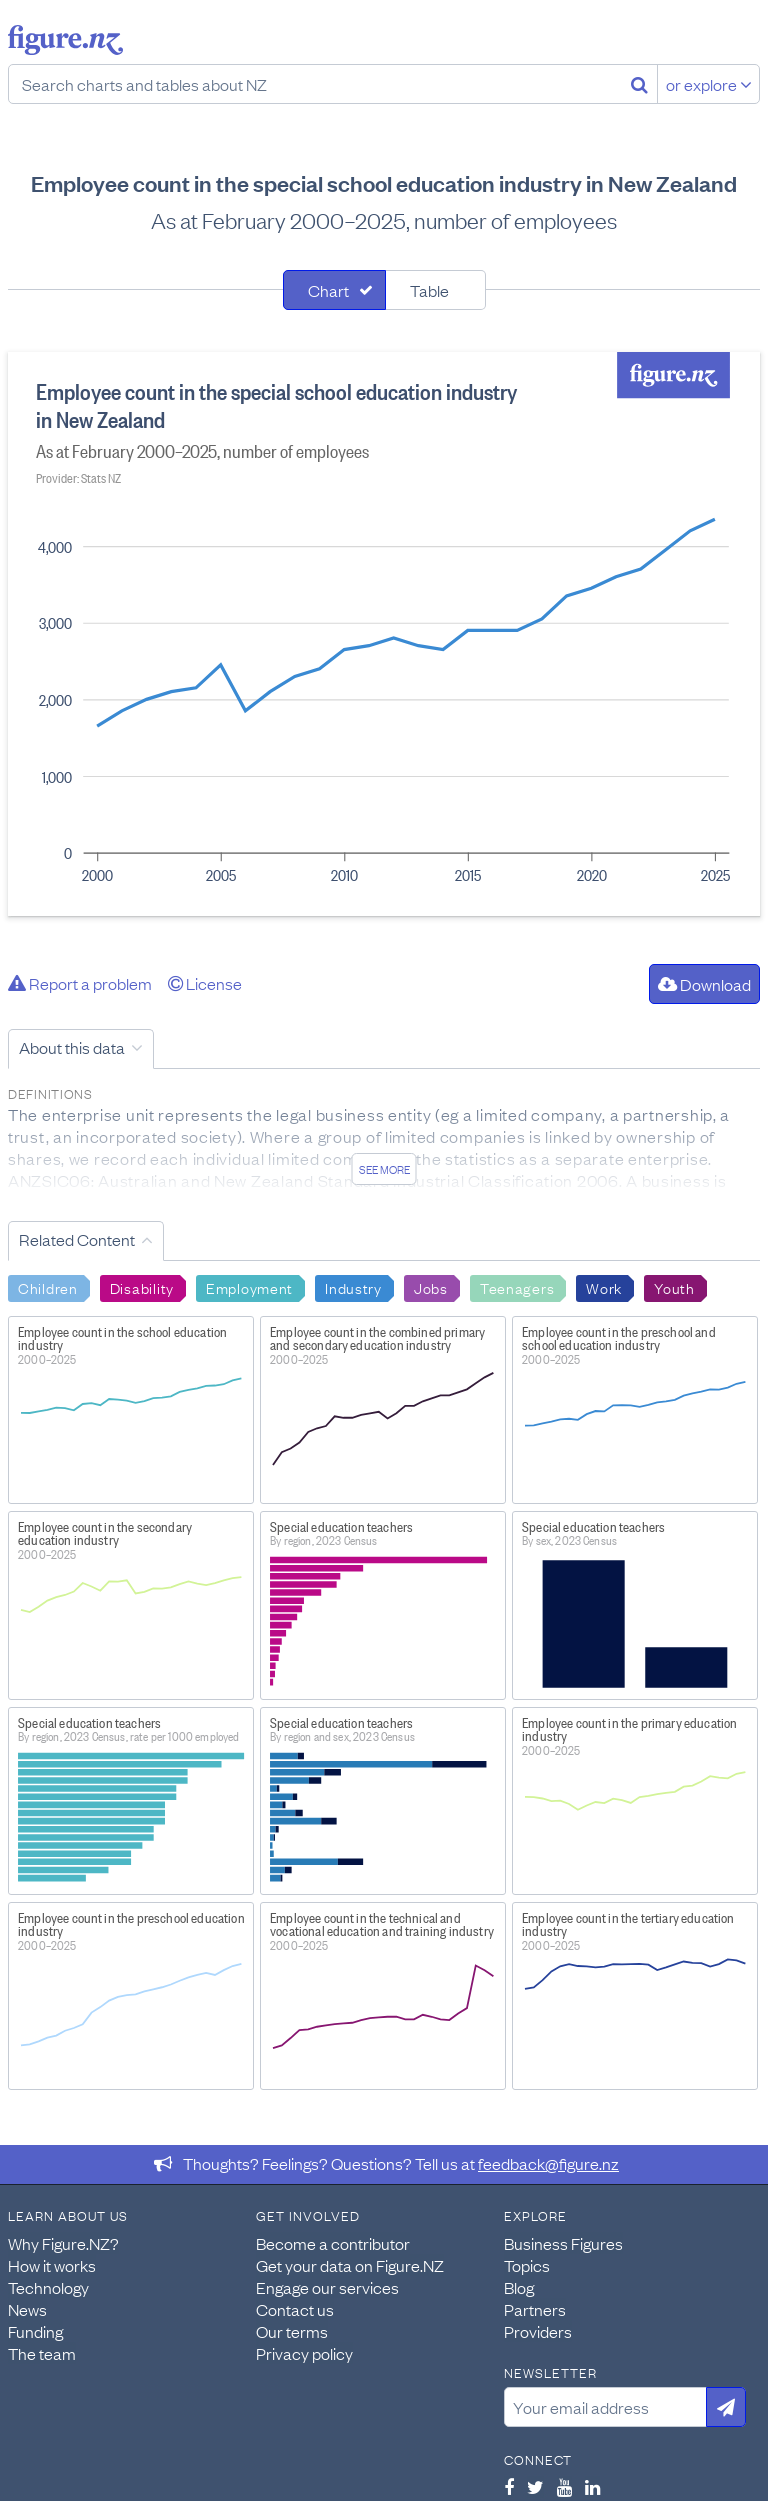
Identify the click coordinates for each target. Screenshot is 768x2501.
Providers (538, 2331)
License (205, 983)
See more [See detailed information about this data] (384, 1169)
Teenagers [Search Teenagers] (517, 1287)
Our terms (292, 2331)
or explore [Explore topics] (709, 84)
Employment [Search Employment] (249, 1287)
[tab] (334, 290)
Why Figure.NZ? (63, 2243)
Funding (35, 2331)
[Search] (639, 84)
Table (429, 290)
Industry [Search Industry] (353, 1287)
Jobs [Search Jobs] (431, 1287)
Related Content (77, 1239)
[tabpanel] (384, 634)
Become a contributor (333, 2243)
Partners (535, 2309)
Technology (48, 2287)
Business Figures (563, 2243)
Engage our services (327, 2287)
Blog (519, 2287)
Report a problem (80, 983)
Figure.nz (65, 40)
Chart (328, 290)
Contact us (295, 2309)
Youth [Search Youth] (674, 1287)
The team (42, 2353)
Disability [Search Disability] (142, 1287)
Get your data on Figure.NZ (350, 2265)
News (27, 2309)
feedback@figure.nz (548, 2163)
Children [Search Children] (48, 1287)
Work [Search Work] (604, 1287)
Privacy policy (304, 2353)
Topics (527, 2265)
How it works (52, 2265)
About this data (72, 1047)
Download (704, 984)
